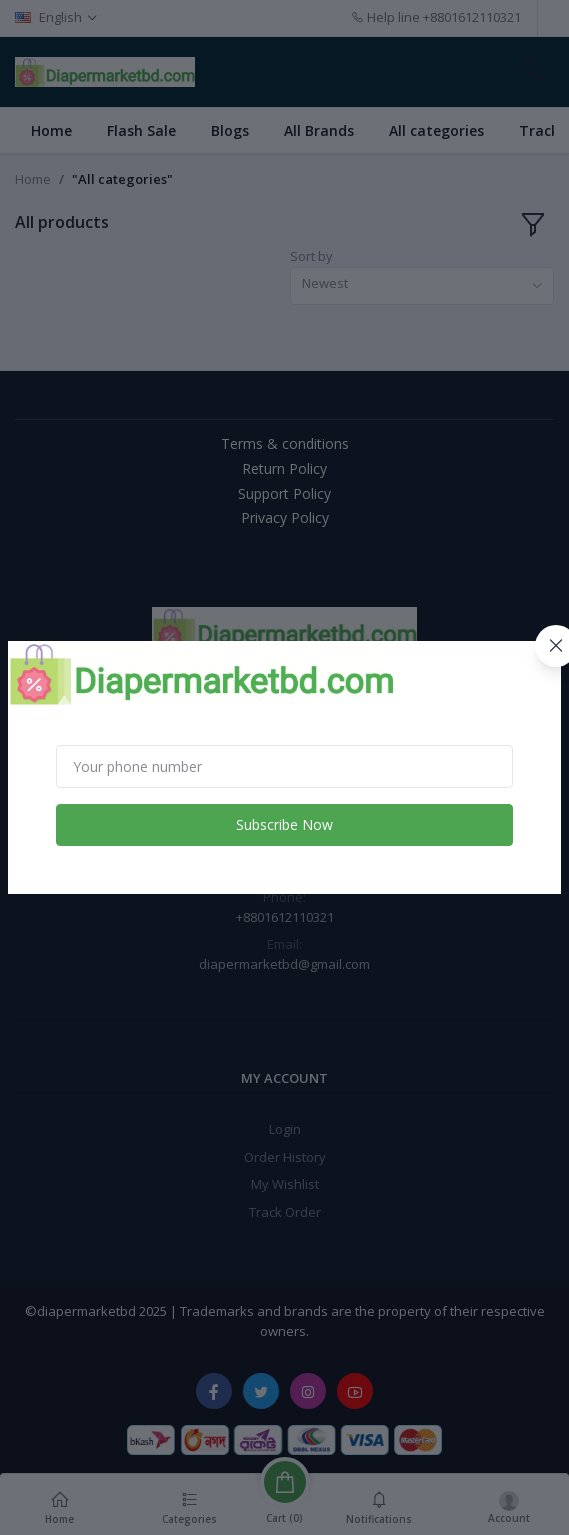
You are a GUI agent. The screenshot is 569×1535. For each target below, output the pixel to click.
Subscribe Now (284, 824)
